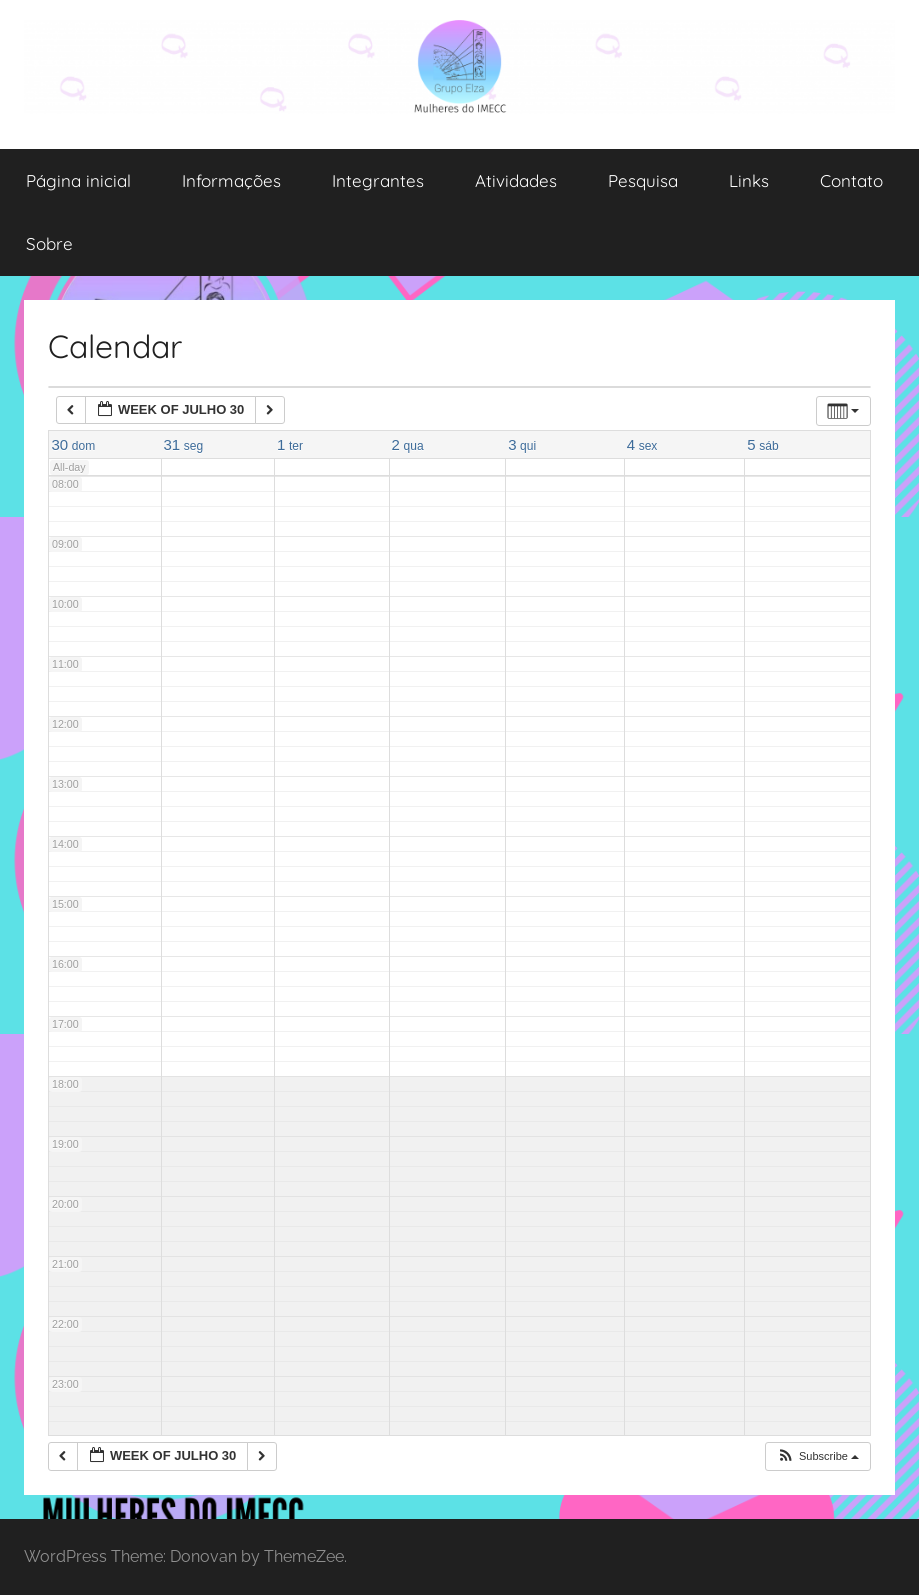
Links (749, 180)
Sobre (49, 243)
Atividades (516, 180)
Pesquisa (643, 180)
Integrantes (378, 180)
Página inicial (78, 180)
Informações (231, 180)
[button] (817, 1456)
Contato (851, 180)
